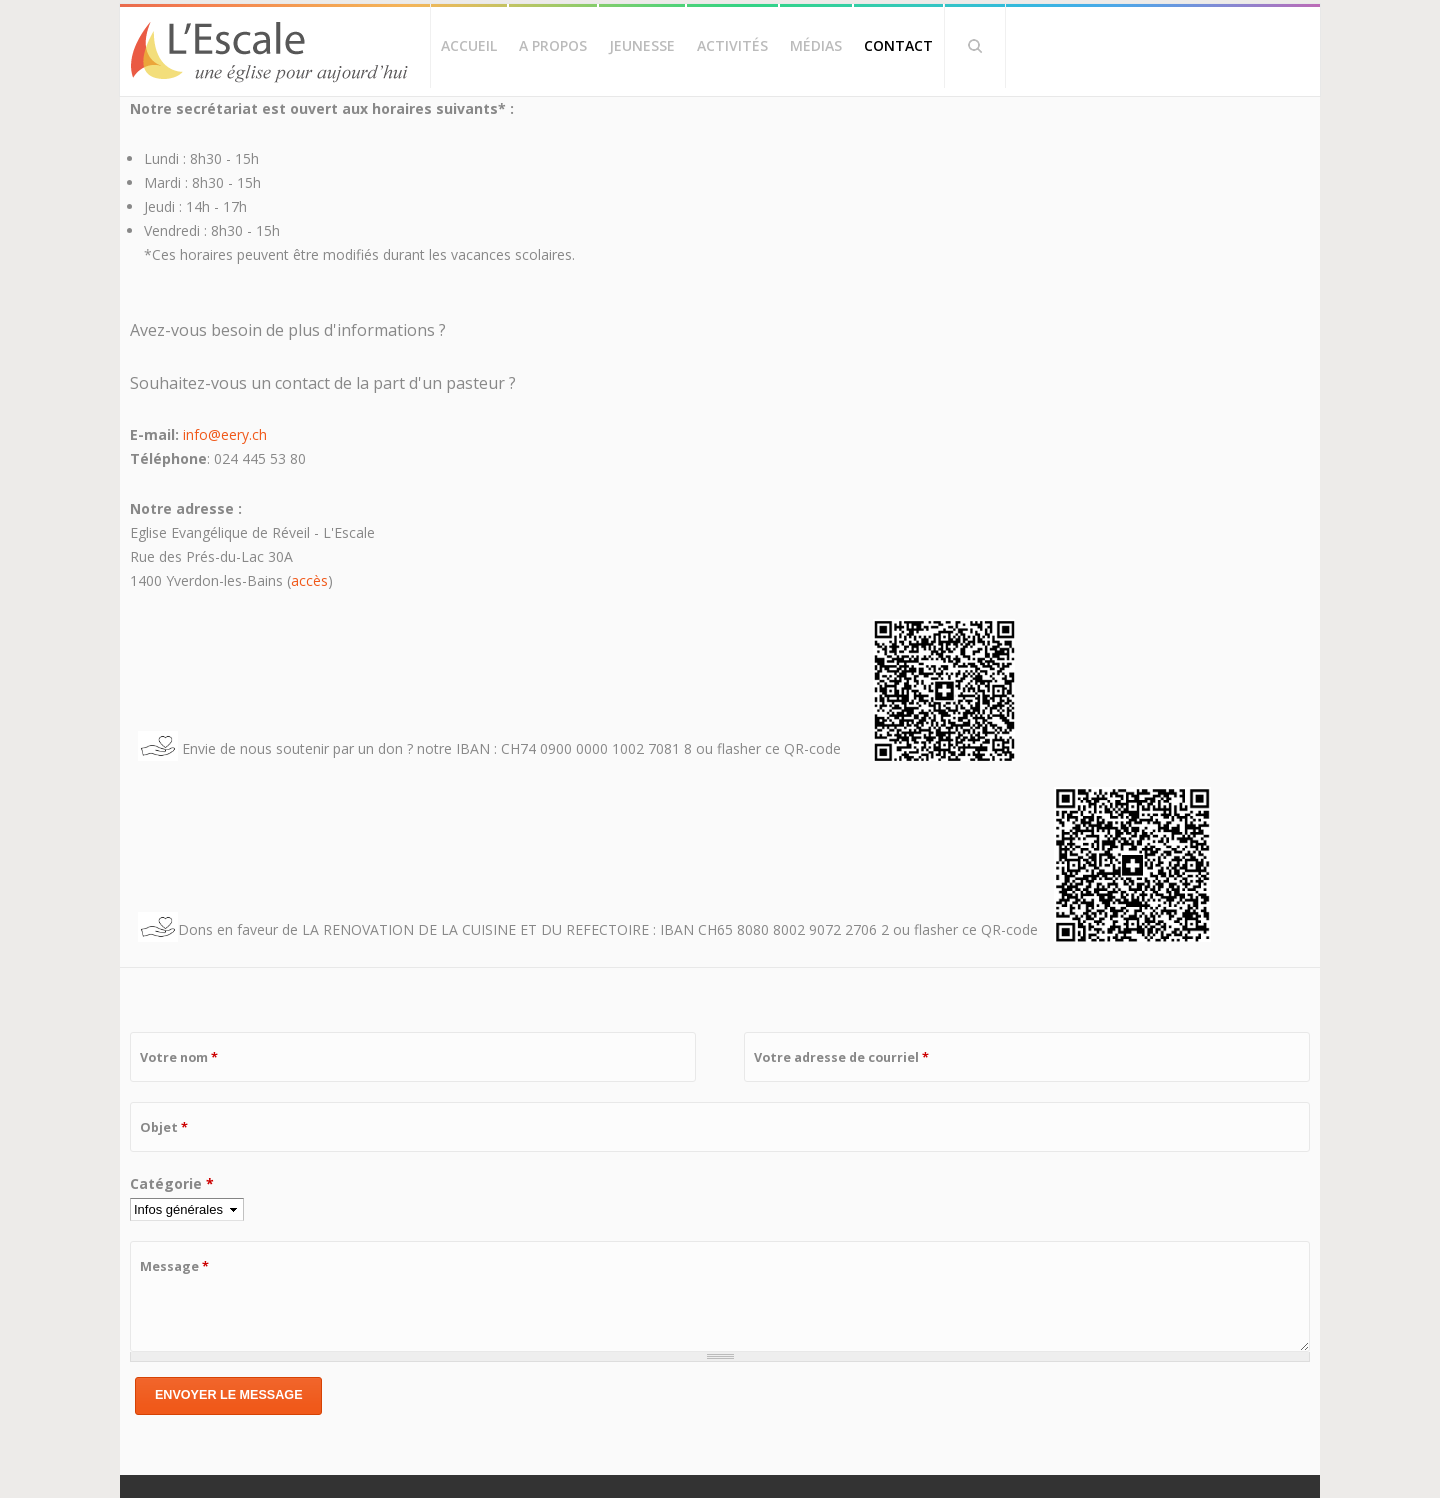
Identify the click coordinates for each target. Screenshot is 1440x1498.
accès (309, 580)
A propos (553, 45)
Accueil (469, 45)
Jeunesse (642, 45)
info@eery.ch (225, 434)
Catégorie (172, 1183)
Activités (732, 45)
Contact (898, 45)
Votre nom (179, 1057)
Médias (816, 45)
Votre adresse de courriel (841, 1057)
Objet (164, 1127)
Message (174, 1266)
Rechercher (975, 46)
